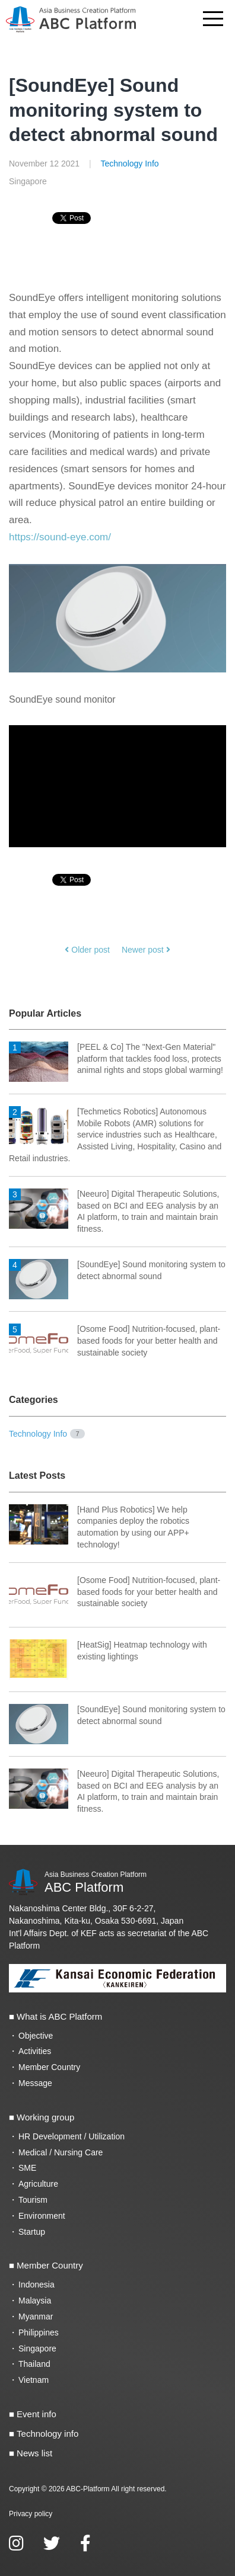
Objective (35, 2035)
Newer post (146, 949)
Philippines (38, 2332)
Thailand (34, 2364)
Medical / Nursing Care (60, 2152)
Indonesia (36, 2284)
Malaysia (34, 2300)
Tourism (32, 2200)
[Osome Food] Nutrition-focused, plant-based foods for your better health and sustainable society (114, 1341)
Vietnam (33, 2380)
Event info (36, 2414)
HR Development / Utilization (71, 2136)
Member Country (49, 2067)
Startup (31, 2232)
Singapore (37, 2348)
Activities (34, 2051)
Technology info (47, 2433)
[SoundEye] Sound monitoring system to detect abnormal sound (113, 110)
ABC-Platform (87, 2489)
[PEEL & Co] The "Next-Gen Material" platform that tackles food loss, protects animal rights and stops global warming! (116, 1059)
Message (35, 2083)
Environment (41, 2216)
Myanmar (35, 2316)
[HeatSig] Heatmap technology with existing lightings (108, 1650)
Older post (87, 949)
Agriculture (38, 2184)
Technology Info (130, 163)
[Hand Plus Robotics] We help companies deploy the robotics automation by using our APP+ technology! (99, 1526)
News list (34, 2453)
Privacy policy (30, 2514)
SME (27, 2168)
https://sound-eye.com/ (60, 537)
